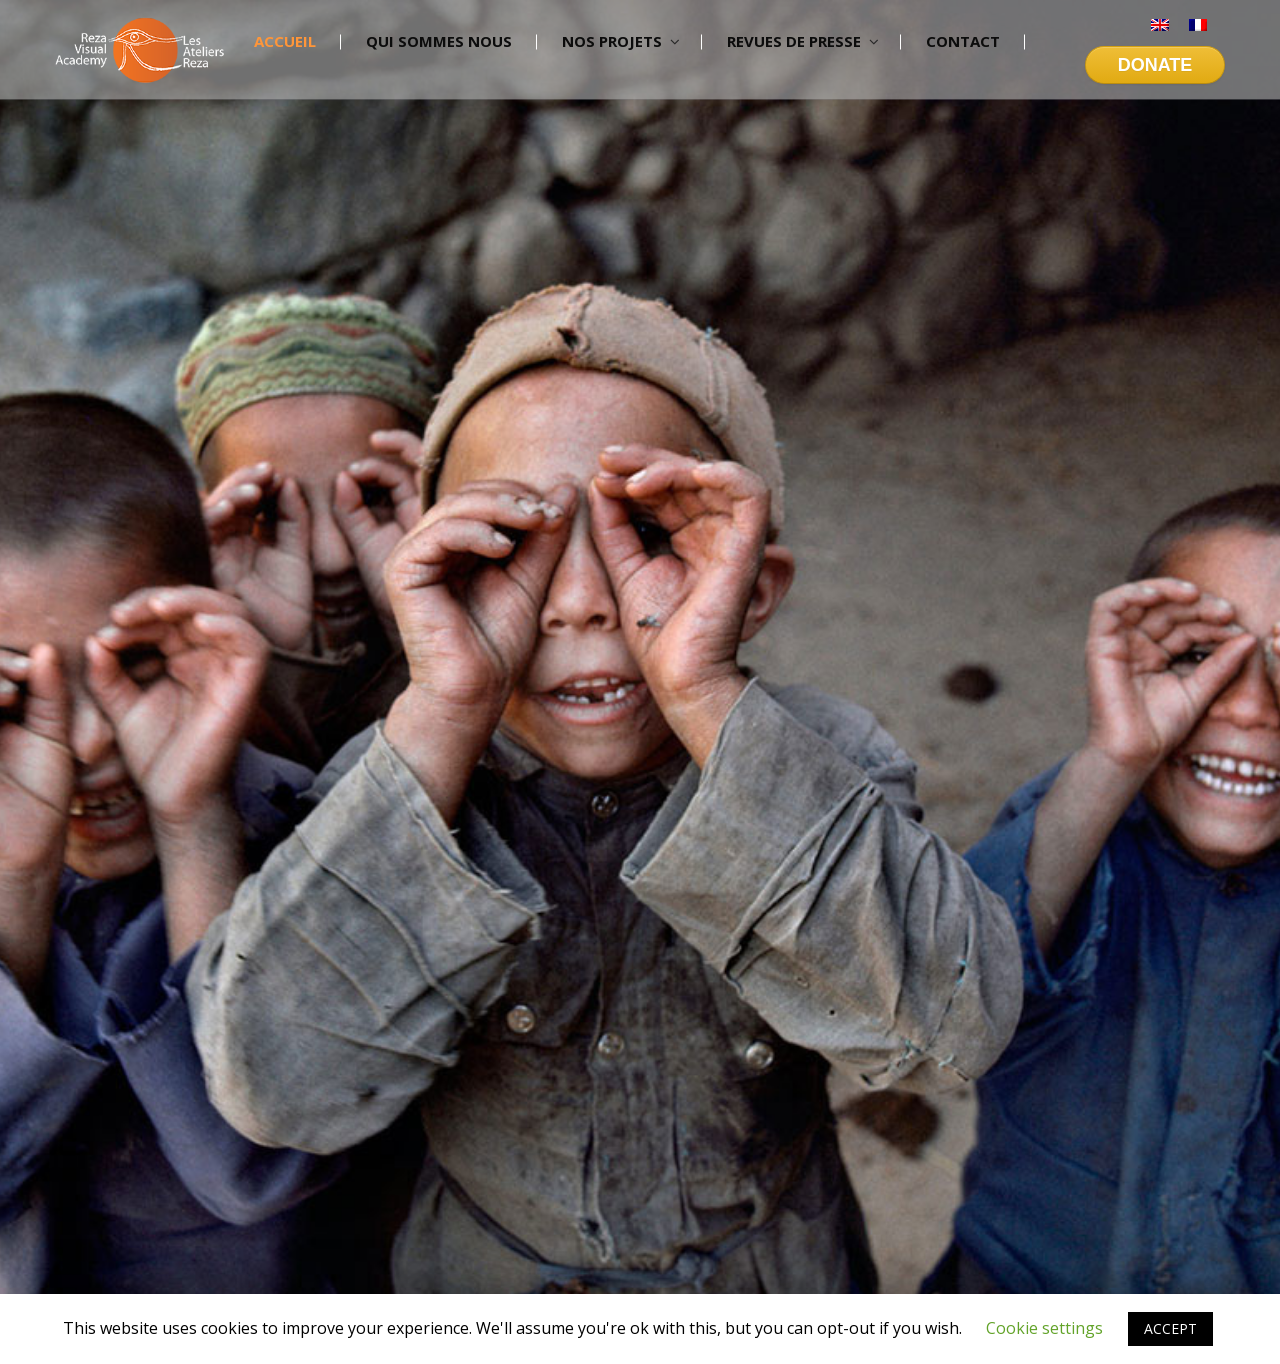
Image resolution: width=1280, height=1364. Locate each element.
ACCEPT (1170, 1328)
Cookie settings (1044, 1328)
